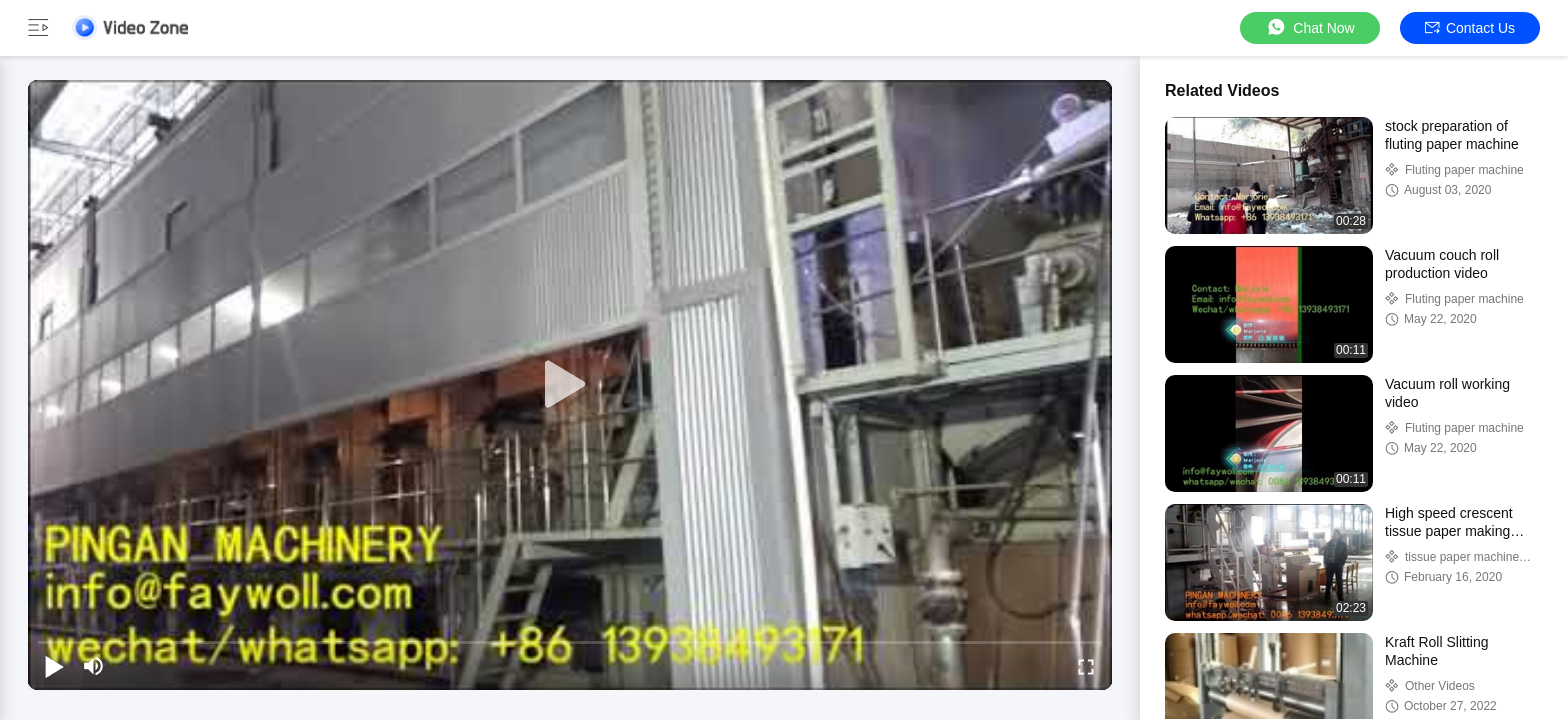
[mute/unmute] (94, 666)
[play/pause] (54, 666)
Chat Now (1309, 27)
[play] (570, 385)
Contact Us (1470, 28)
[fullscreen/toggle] (1086, 666)
